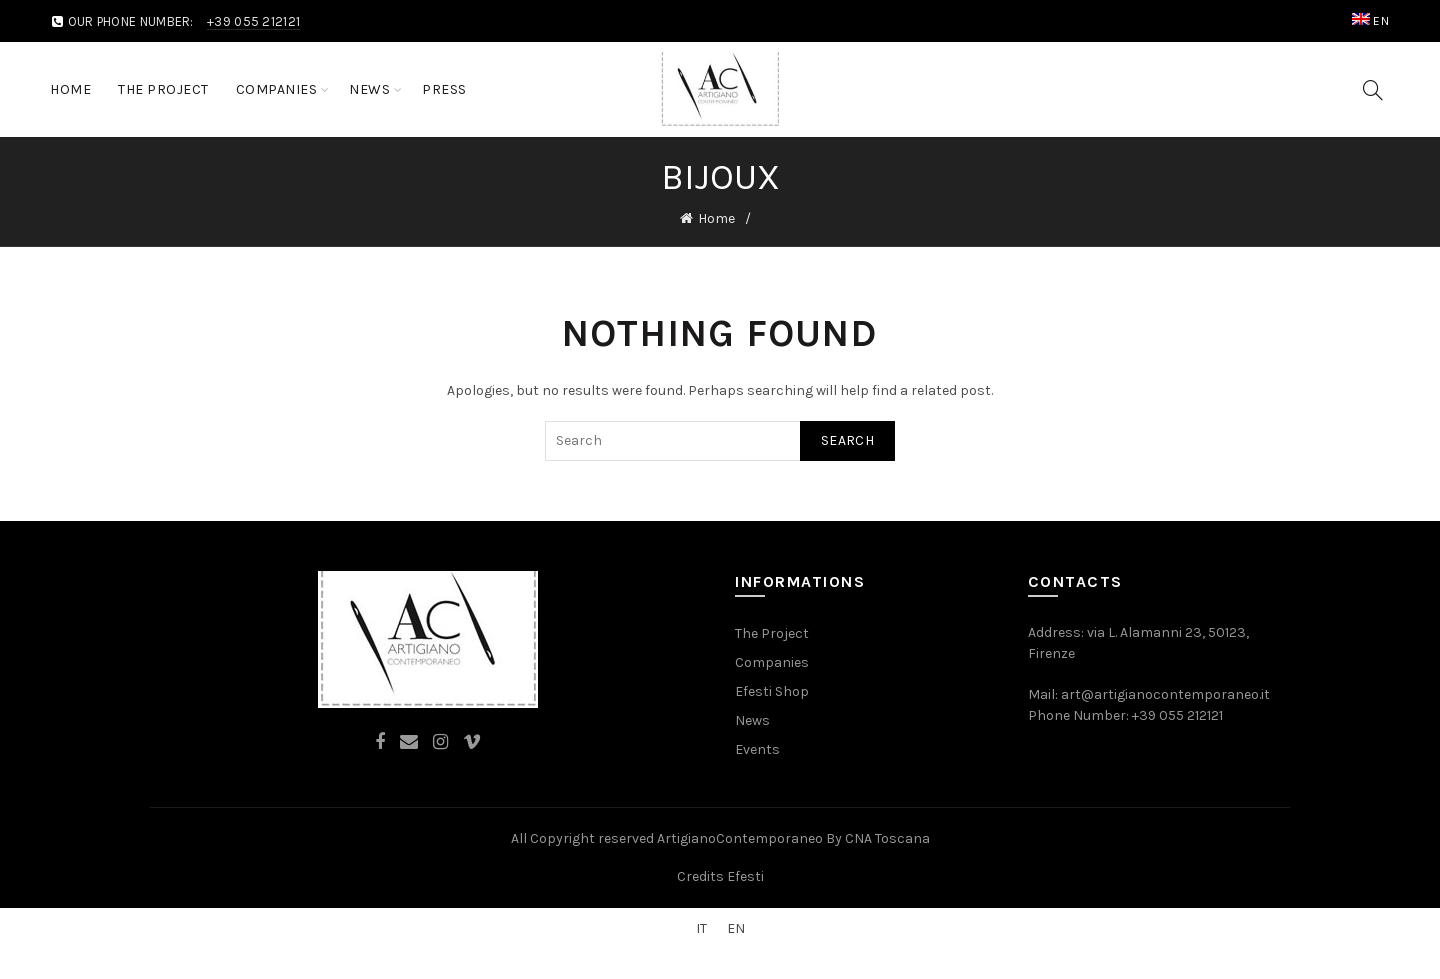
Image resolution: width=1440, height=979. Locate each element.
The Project (163, 89)
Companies (277, 89)
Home (70, 89)
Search (847, 440)
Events (757, 749)
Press (444, 89)
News (369, 89)
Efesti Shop (772, 691)
